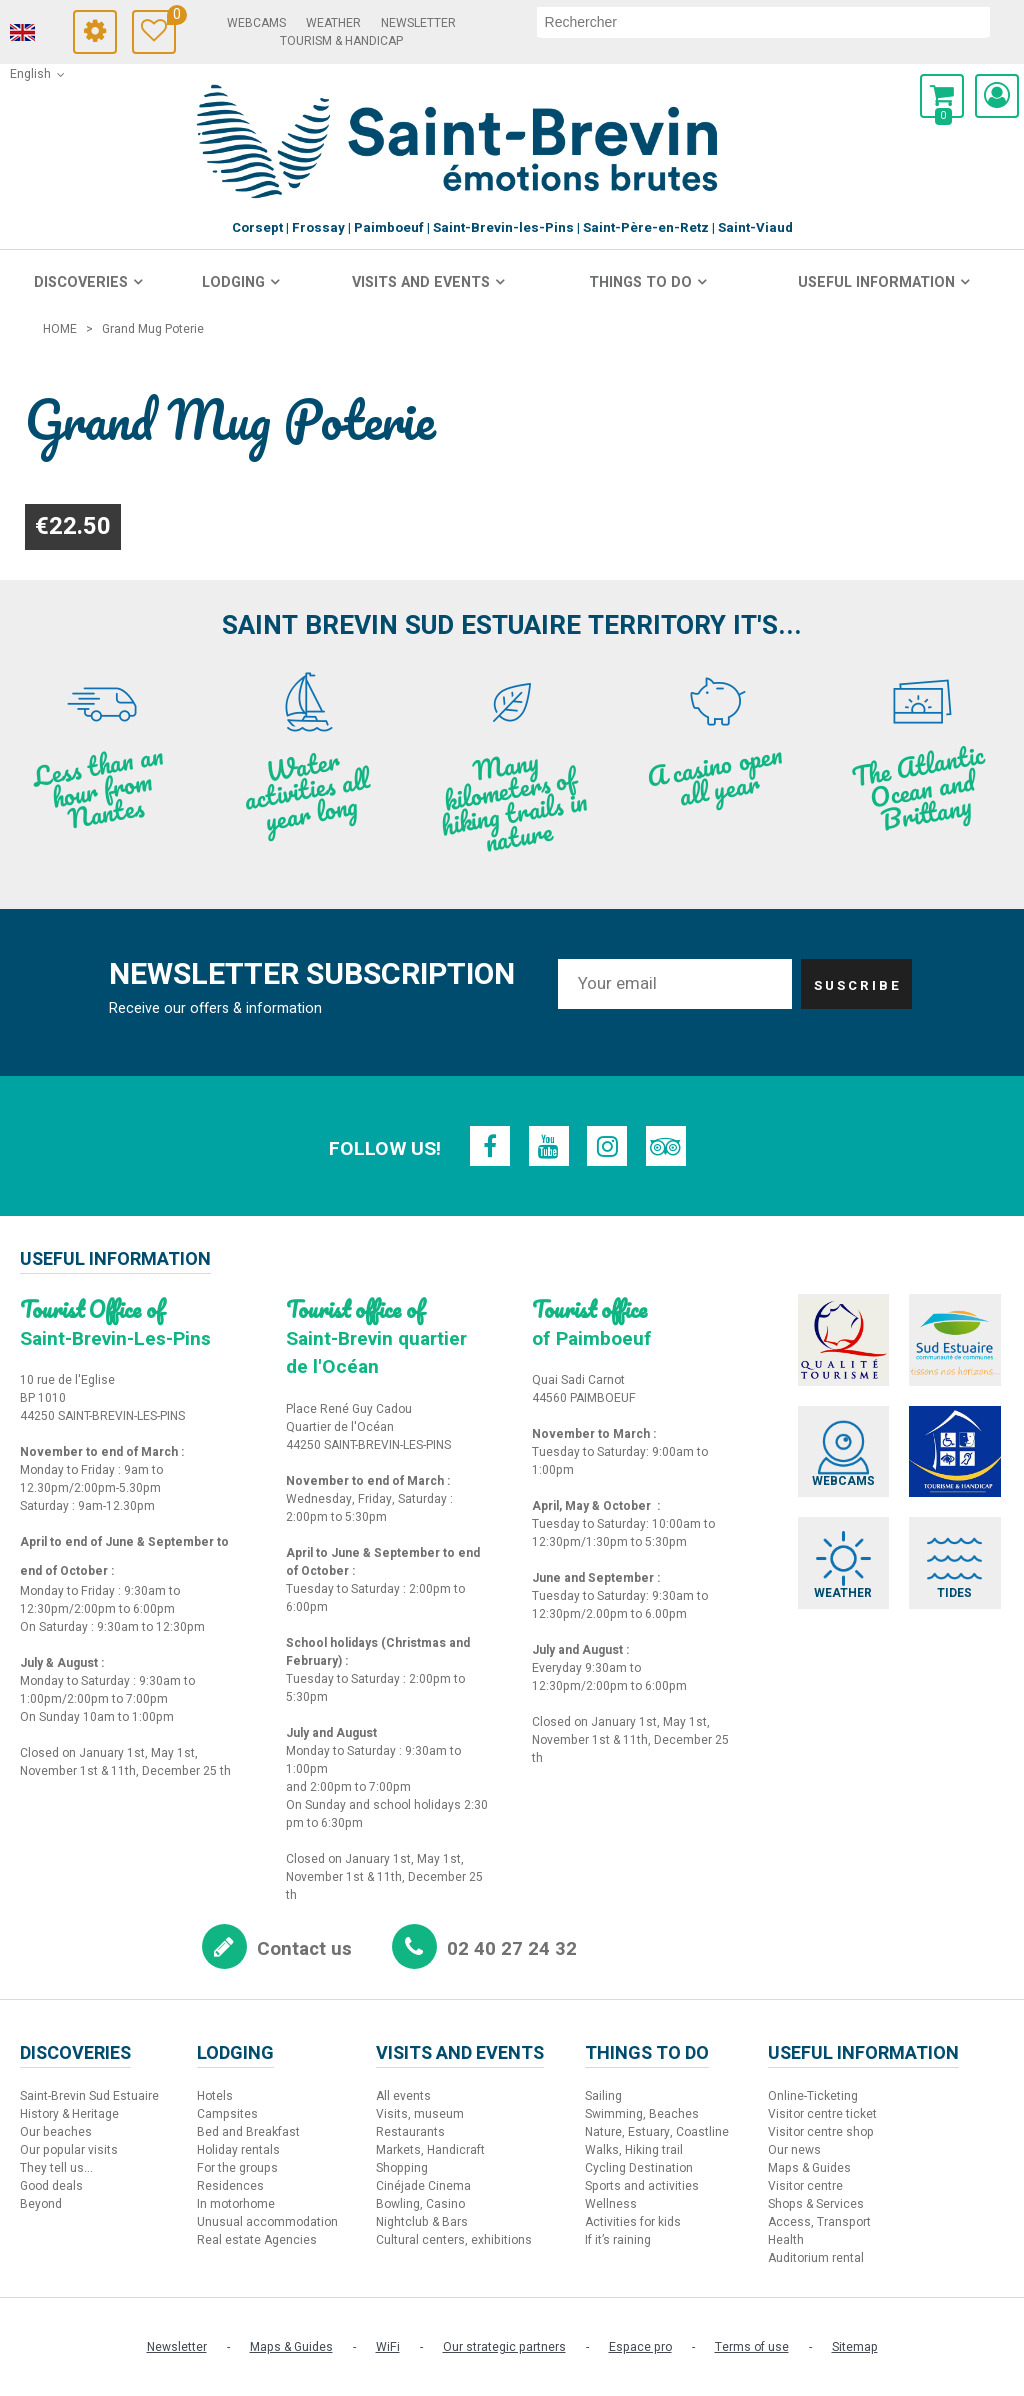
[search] (773, 22)
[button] (942, 96)
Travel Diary (201, 17)
